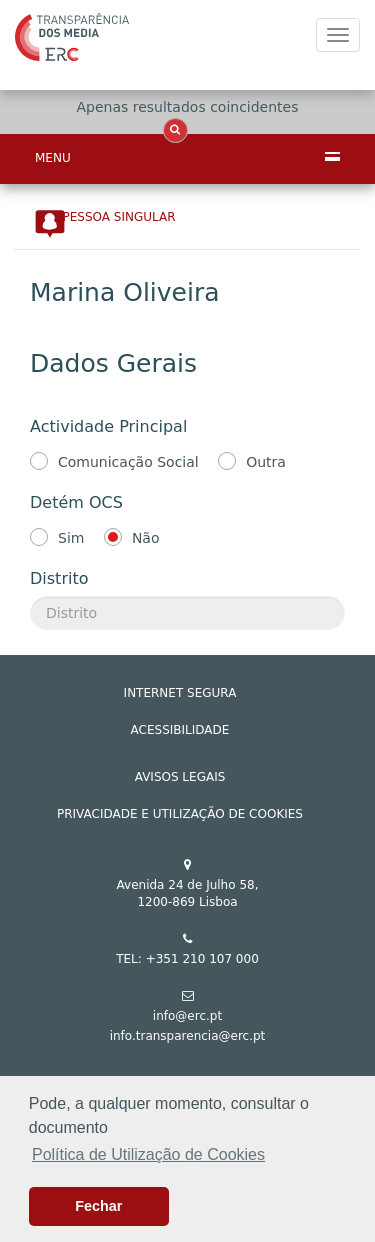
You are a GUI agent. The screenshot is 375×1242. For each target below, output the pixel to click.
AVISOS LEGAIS (180, 777)
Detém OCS (76, 502)
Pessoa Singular (119, 217)
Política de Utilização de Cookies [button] (148, 1154)
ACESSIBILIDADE (180, 730)
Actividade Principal (108, 426)
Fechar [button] (98, 1206)
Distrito (59, 578)
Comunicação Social (128, 462)
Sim (71, 538)
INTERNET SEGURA (180, 693)
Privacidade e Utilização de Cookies (180, 814)
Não (146, 538)
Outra (266, 462)
